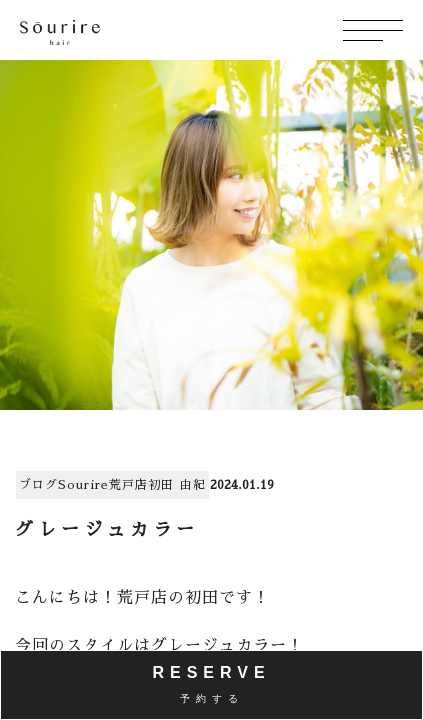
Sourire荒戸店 (103, 485)
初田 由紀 (177, 485)
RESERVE (211, 684)
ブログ (38, 485)
